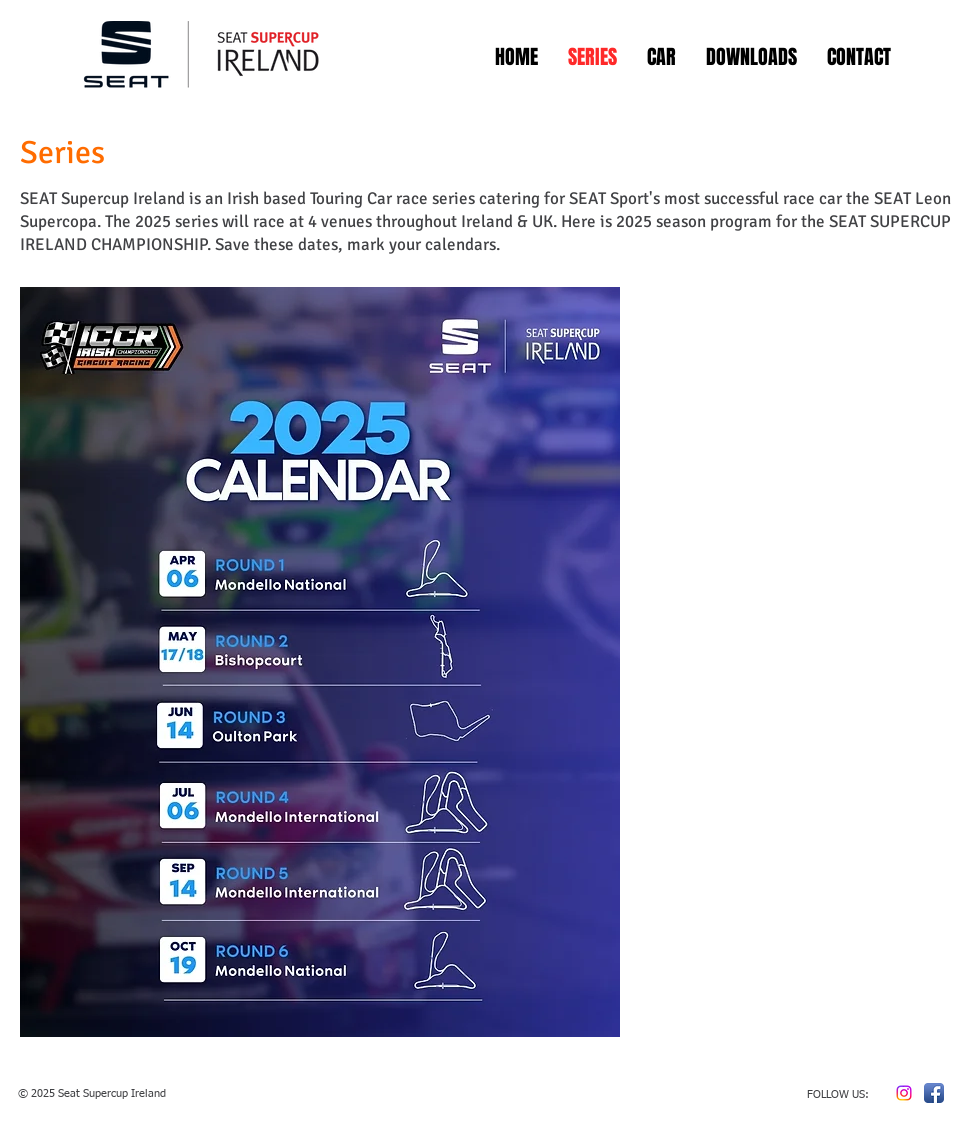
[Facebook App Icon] (934, 1093)
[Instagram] (904, 1093)
